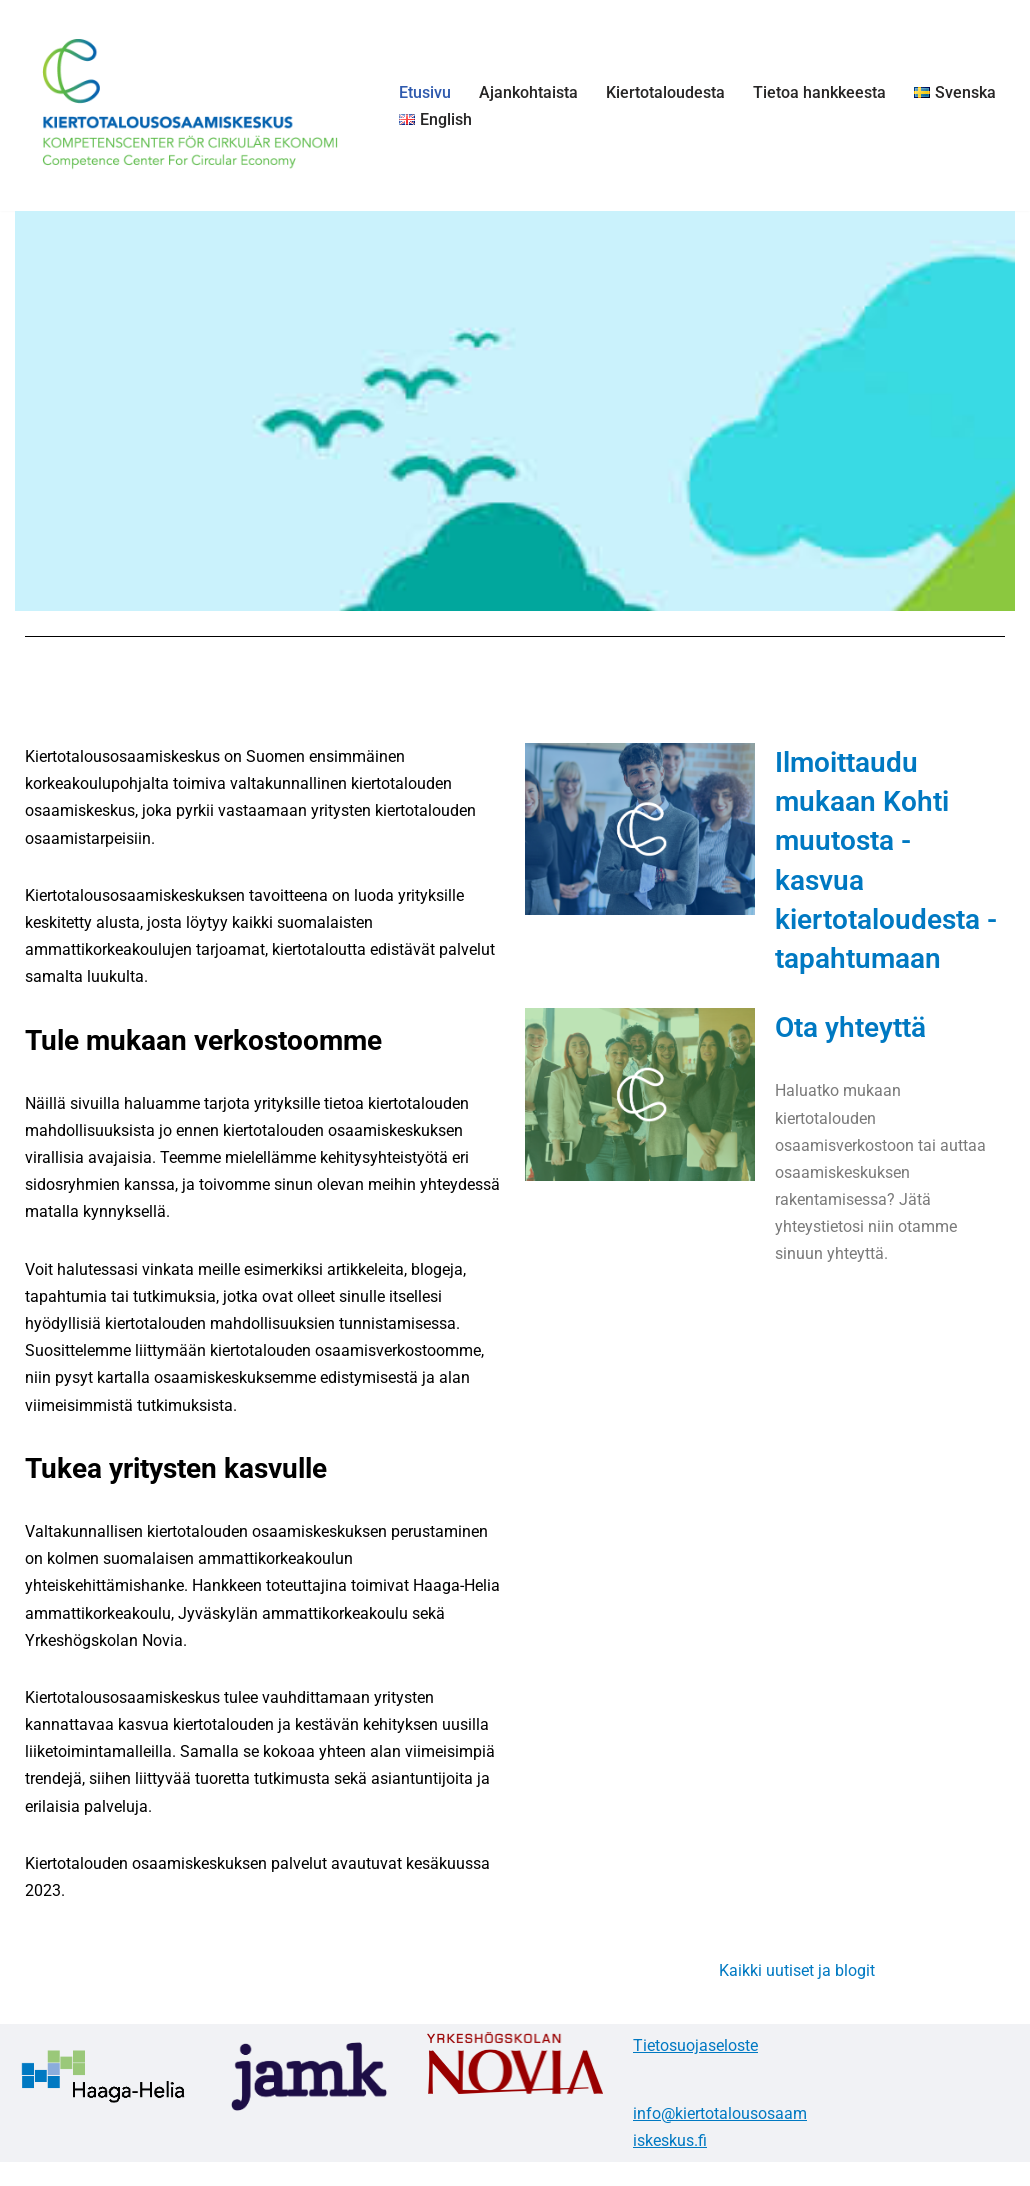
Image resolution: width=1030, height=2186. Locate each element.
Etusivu (425, 92)
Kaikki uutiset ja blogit (797, 1970)
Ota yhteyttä (850, 1027)
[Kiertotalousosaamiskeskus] (190, 105)
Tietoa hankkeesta (819, 92)
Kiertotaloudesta (665, 92)
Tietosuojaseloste (695, 2045)
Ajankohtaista (528, 92)
